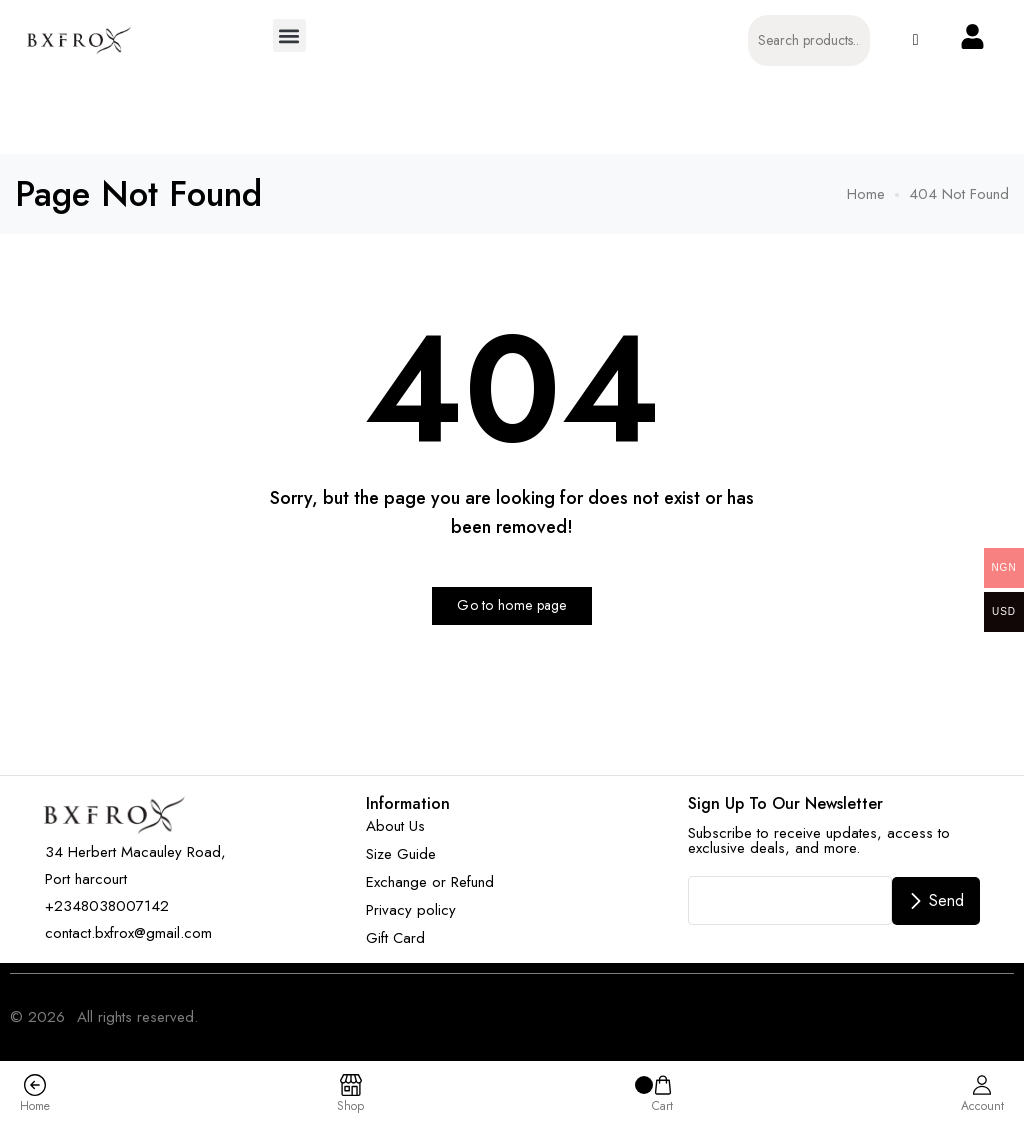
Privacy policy (411, 910)
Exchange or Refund (430, 882)
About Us (395, 826)
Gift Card (395, 938)
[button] (289, 35)
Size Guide (401, 854)
